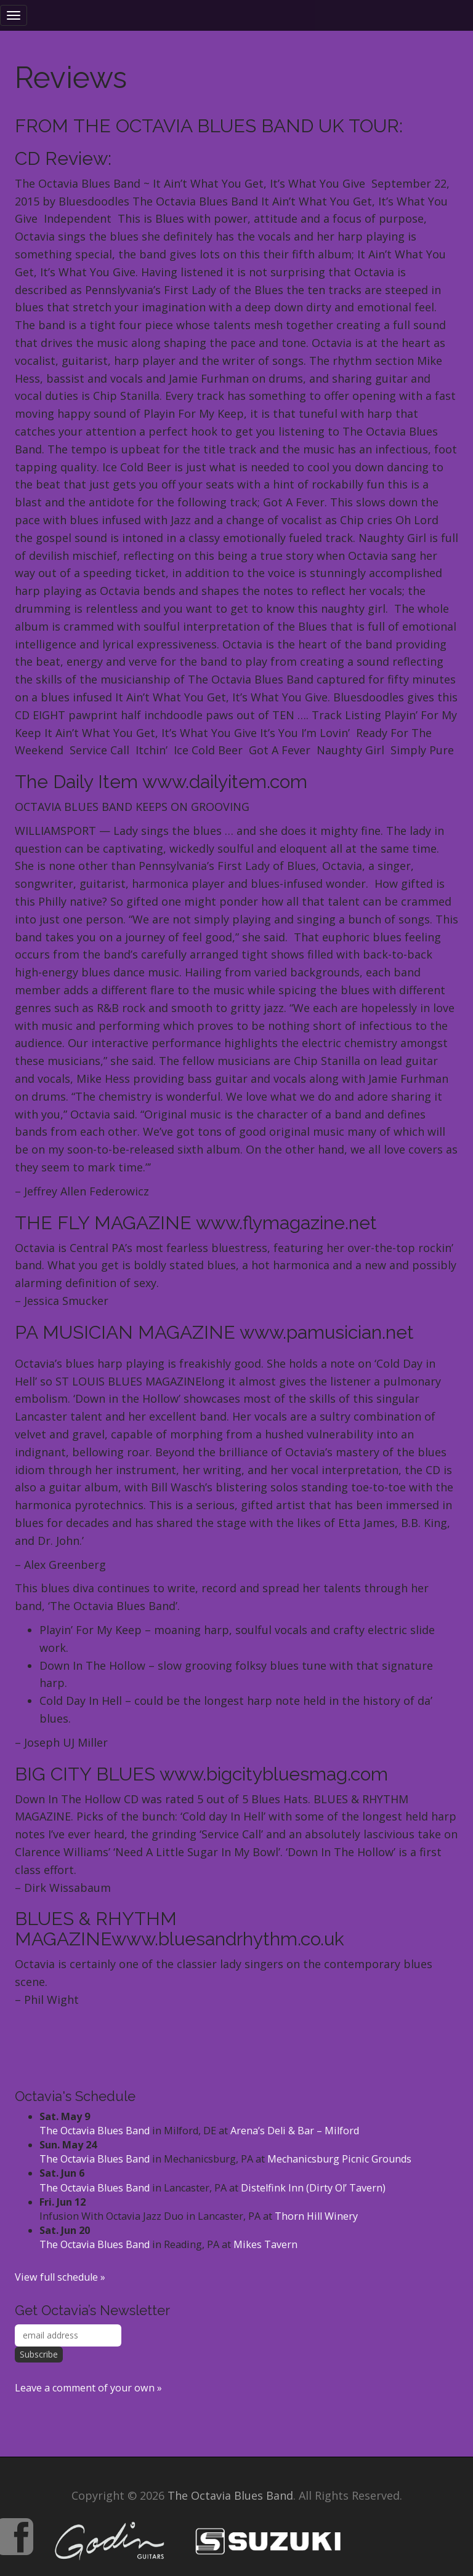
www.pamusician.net (327, 1332)
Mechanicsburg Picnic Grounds (339, 2159)
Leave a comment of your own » (88, 2388)
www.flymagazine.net (286, 1223)
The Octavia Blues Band (94, 2130)
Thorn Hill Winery (316, 2216)
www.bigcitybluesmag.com (274, 1774)
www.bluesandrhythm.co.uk (227, 1939)
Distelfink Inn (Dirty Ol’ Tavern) (313, 2188)
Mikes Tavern (265, 2244)
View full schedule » (60, 2277)
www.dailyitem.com (224, 781)
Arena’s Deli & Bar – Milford (294, 2130)
